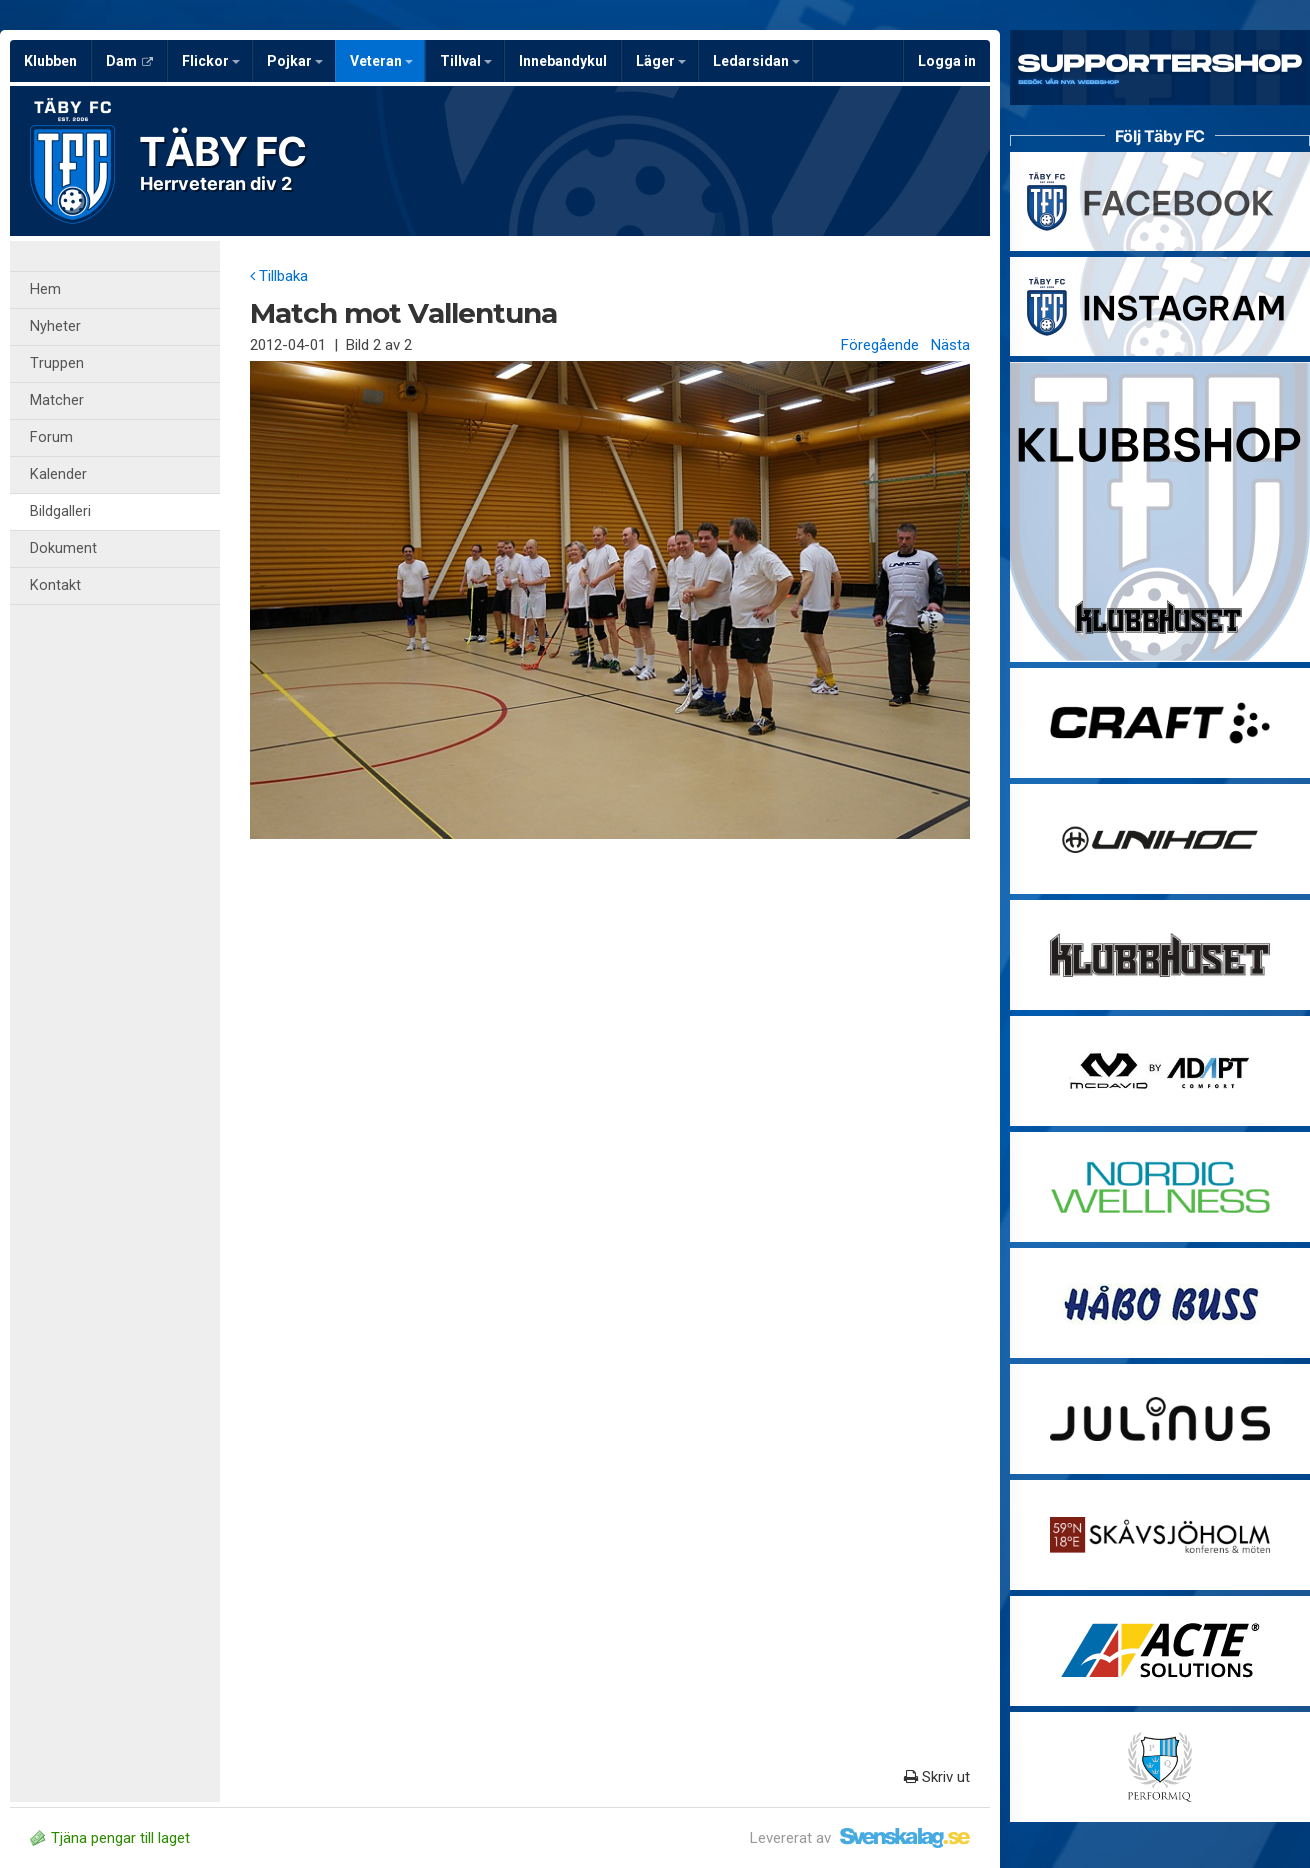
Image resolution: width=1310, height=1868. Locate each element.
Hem (45, 289)
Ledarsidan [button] (756, 61)
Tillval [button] (466, 61)
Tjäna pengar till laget (110, 1838)
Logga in (947, 61)
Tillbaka (279, 276)
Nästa (950, 345)
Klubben (50, 61)
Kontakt (55, 585)
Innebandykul (563, 61)
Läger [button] (661, 61)
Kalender (58, 474)
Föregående (880, 345)
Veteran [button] (381, 61)
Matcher (57, 400)
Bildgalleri (60, 511)
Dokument (63, 548)
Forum (51, 437)
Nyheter (55, 326)
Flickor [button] (211, 61)
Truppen (57, 363)
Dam (129, 61)
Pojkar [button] (295, 61)
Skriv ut (937, 1777)
